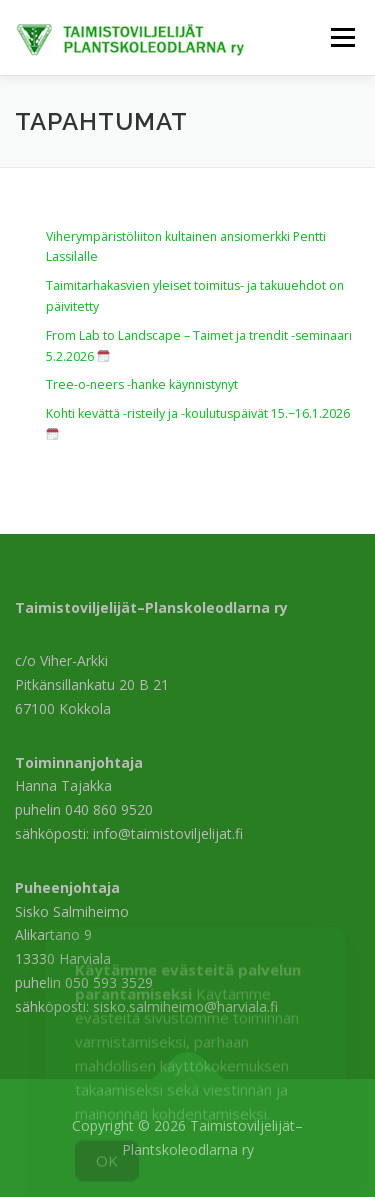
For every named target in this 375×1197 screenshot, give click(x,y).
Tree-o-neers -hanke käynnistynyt (142, 384)
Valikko (342, 37)
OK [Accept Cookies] (107, 1171)
